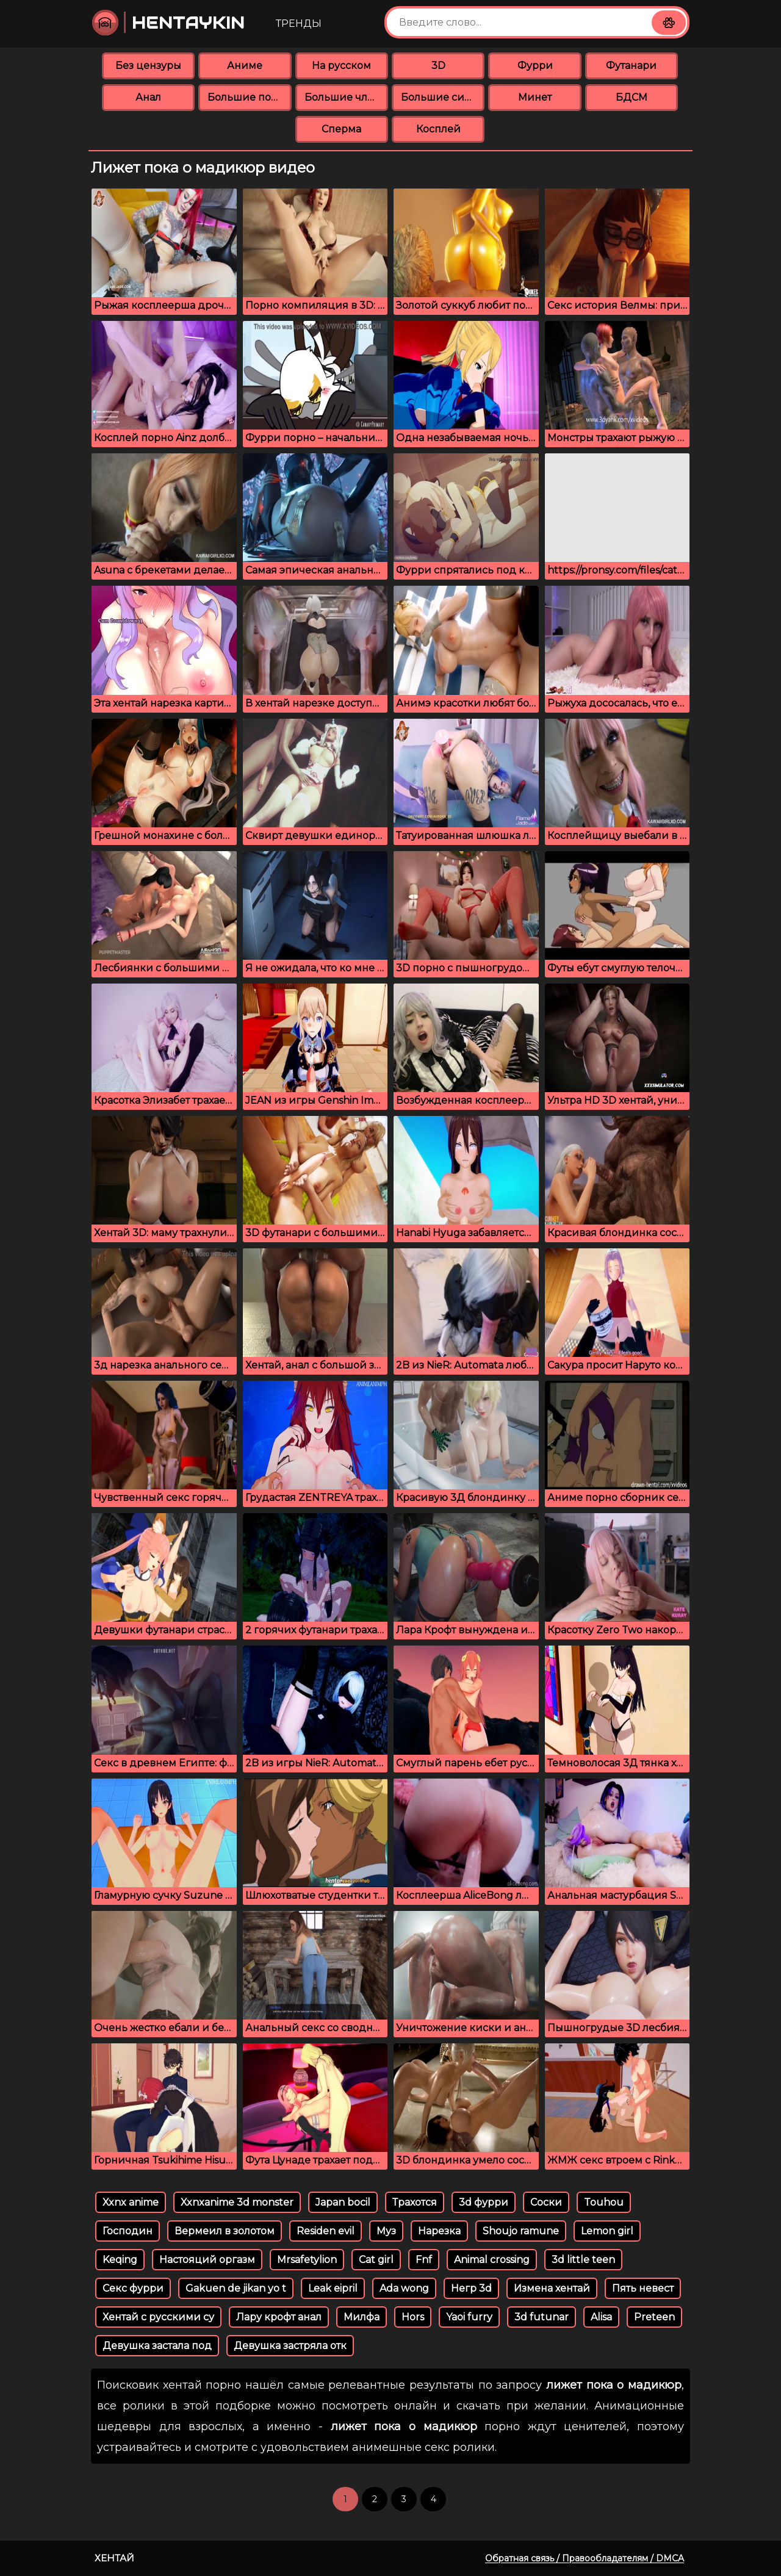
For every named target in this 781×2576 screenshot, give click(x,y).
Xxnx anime (131, 2202)
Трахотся (414, 2202)
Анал (148, 97)
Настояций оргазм (207, 2259)
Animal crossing (492, 2259)
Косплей (438, 129)
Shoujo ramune (521, 2231)
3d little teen (583, 2259)
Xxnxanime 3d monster (237, 2202)
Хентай (114, 2558)
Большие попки (249, 97)
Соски (546, 2202)
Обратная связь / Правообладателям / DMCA (584, 2558)
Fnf (424, 2259)
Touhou (604, 2202)
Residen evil (326, 2231)
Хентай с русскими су (158, 2317)
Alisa (601, 2317)
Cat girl (376, 2259)
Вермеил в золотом (225, 2231)
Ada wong (404, 2288)
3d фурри (483, 2202)
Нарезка (439, 2231)
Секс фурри (133, 2288)
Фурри (535, 65)
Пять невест (643, 2288)
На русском (341, 65)
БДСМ (631, 97)
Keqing (120, 2259)
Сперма (341, 129)
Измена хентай (552, 2288)
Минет (535, 97)
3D (438, 65)
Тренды (299, 23)
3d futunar (541, 2317)
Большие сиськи (442, 97)
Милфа (362, 2317)
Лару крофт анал (279, 2317)
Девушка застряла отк (290, 2345)
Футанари (631, 65)
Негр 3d (471, 2288)
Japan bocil (342, 2202)
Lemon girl (607, 2231)
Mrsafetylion (307, 2259)
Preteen (654, 2317)
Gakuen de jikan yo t (235, 2288)
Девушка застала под (157, 2345)
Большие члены (346, 97)
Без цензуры (148, 65)
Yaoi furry (469, 2317)
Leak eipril (333, 2288)
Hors (412, 2317)
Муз (386, 2231)
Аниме (244, 65)
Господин (128, 2231)
